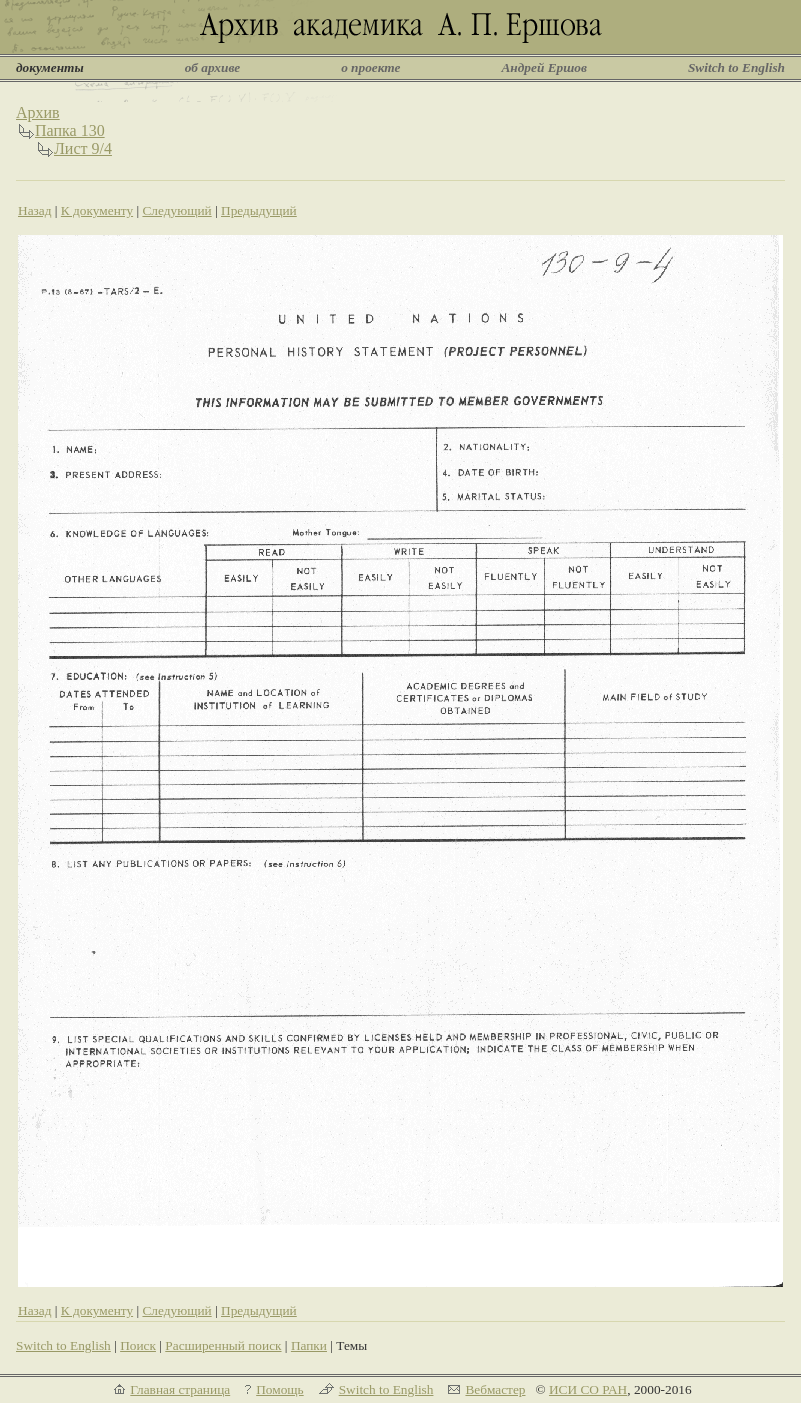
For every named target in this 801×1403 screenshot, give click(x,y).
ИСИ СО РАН (588, 1389)
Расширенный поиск (223, 1345)
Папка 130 (70, 130)
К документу (97, 210)
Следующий (176, 210)
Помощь (279, 1389)
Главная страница (180, 1389)
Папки (309, 1345)
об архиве (213, 67)
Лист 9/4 (83, 148)
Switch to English (736, 67)
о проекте (370, 67)
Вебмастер (495, 1389)
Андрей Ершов (544, 67)
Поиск (138, 1345)
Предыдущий (259, 210)
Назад (35, 210)
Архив (38, 112)
